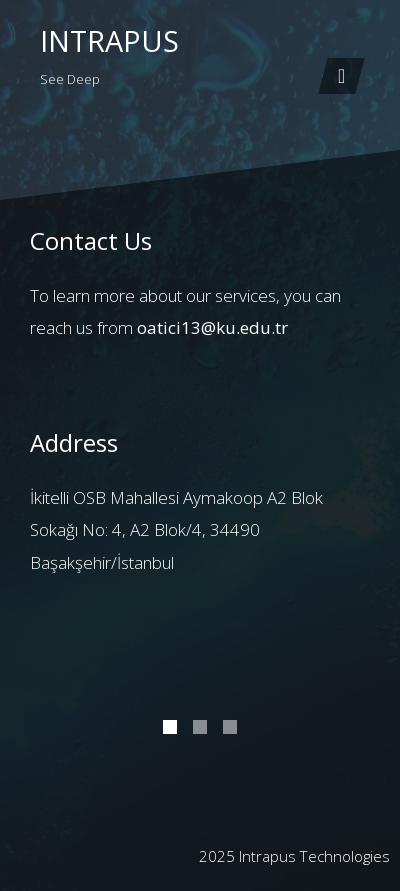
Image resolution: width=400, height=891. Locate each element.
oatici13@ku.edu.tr (212, 327)
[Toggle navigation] (341, 76)
